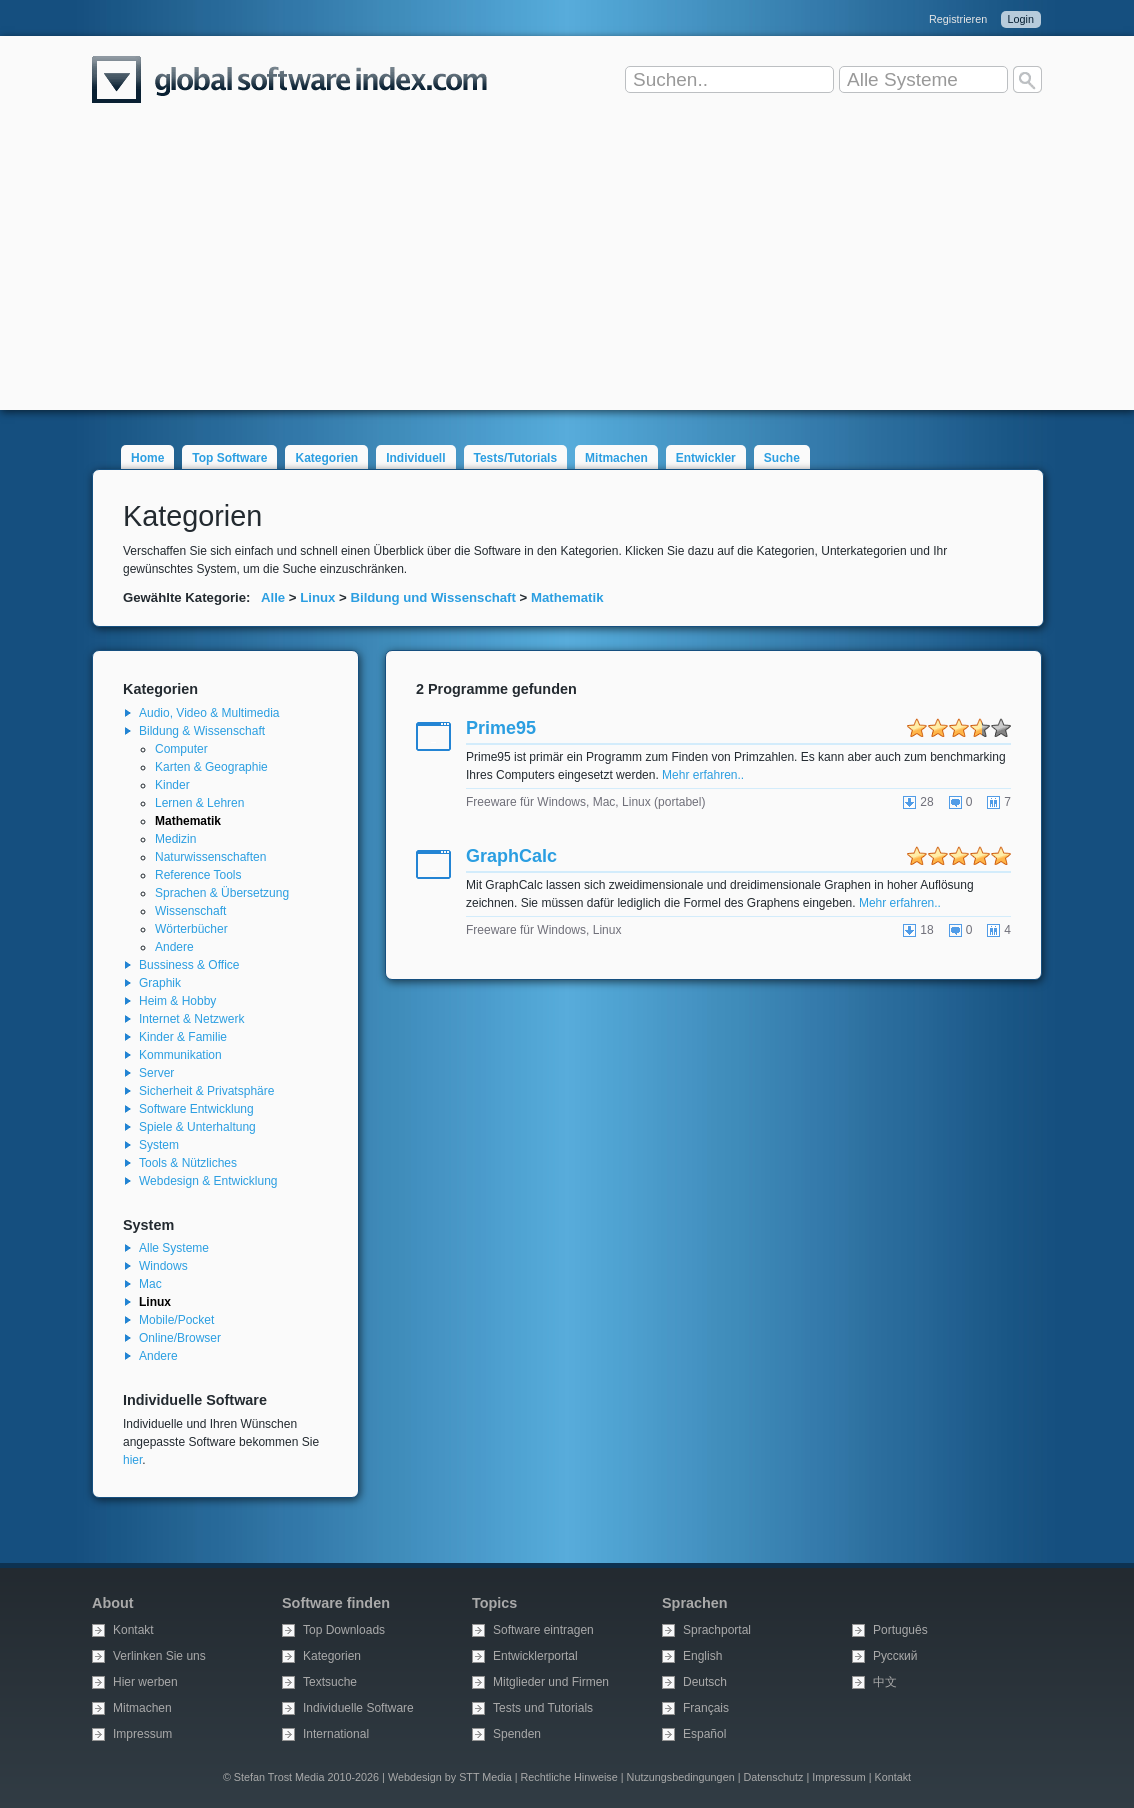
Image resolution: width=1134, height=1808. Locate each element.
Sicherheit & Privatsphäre (206, 1091)
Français (706, 1708)
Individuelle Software (358, 1708)
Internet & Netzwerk (191, 1019)
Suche (782, 458)
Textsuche (330, 1682)
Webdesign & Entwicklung (208, 1181)
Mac (150, 1284)
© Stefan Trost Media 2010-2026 (301, 1777)
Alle (273, 597)
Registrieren (958, 19)
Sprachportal (717, 1630)
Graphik (160, 983)
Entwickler (706, 458)
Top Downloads (344, 1630)
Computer (181, 749)
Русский (895, 1656)
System (159, 1145)
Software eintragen (543, 1630)
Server (156, 1073)
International (336, 1734)
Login (1021, 19)
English (702, 1656)
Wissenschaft (190, 911)
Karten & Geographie (211, 767)
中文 (885, 1682)
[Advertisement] (567, 270)
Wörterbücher (191, 929)
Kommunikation (180, 1055)
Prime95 (501, 728)
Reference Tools (198, 875)
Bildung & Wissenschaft (202, 731)
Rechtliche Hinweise (569, 1777)
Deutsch (705, 1682)
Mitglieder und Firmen (551, 1682)
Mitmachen (616, 458)
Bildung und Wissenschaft (432, 597)
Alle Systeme (174, 1248)
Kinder (172, 785)
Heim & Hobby (177, 1001)
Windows (163, 1266)
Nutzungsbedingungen (681, 1777)
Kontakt (133, 1630)
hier (132, 1460)
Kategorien (326, 458)
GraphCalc (511, 856)
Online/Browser (180, 1338)
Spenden (517, 1734)
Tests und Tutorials (543, 1708)
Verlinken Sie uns (159, 1656)
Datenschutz (773, 1777)
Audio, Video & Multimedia (209, 713)
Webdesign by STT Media (450, 1777)
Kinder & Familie (183, 1037)
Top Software (229, 458)
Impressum (142, 1734)
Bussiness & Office (189, 965)
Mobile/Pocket (176, 1320)
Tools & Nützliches (188, 1163)
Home (147, 458)
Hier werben (145, 1682)
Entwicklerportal (535, 1656)
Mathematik (567, 597)
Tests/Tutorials (516, 458)
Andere (174, 947)
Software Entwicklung (196, 1109)
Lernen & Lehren (199, 803)
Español (704, 1734)
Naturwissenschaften (210, 857)
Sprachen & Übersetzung (222, 893)
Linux (317, 597)
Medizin (175, 839)
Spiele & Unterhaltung (197, 1127)
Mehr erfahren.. (703, 775)
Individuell (415, 458)
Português (900, 1630)
